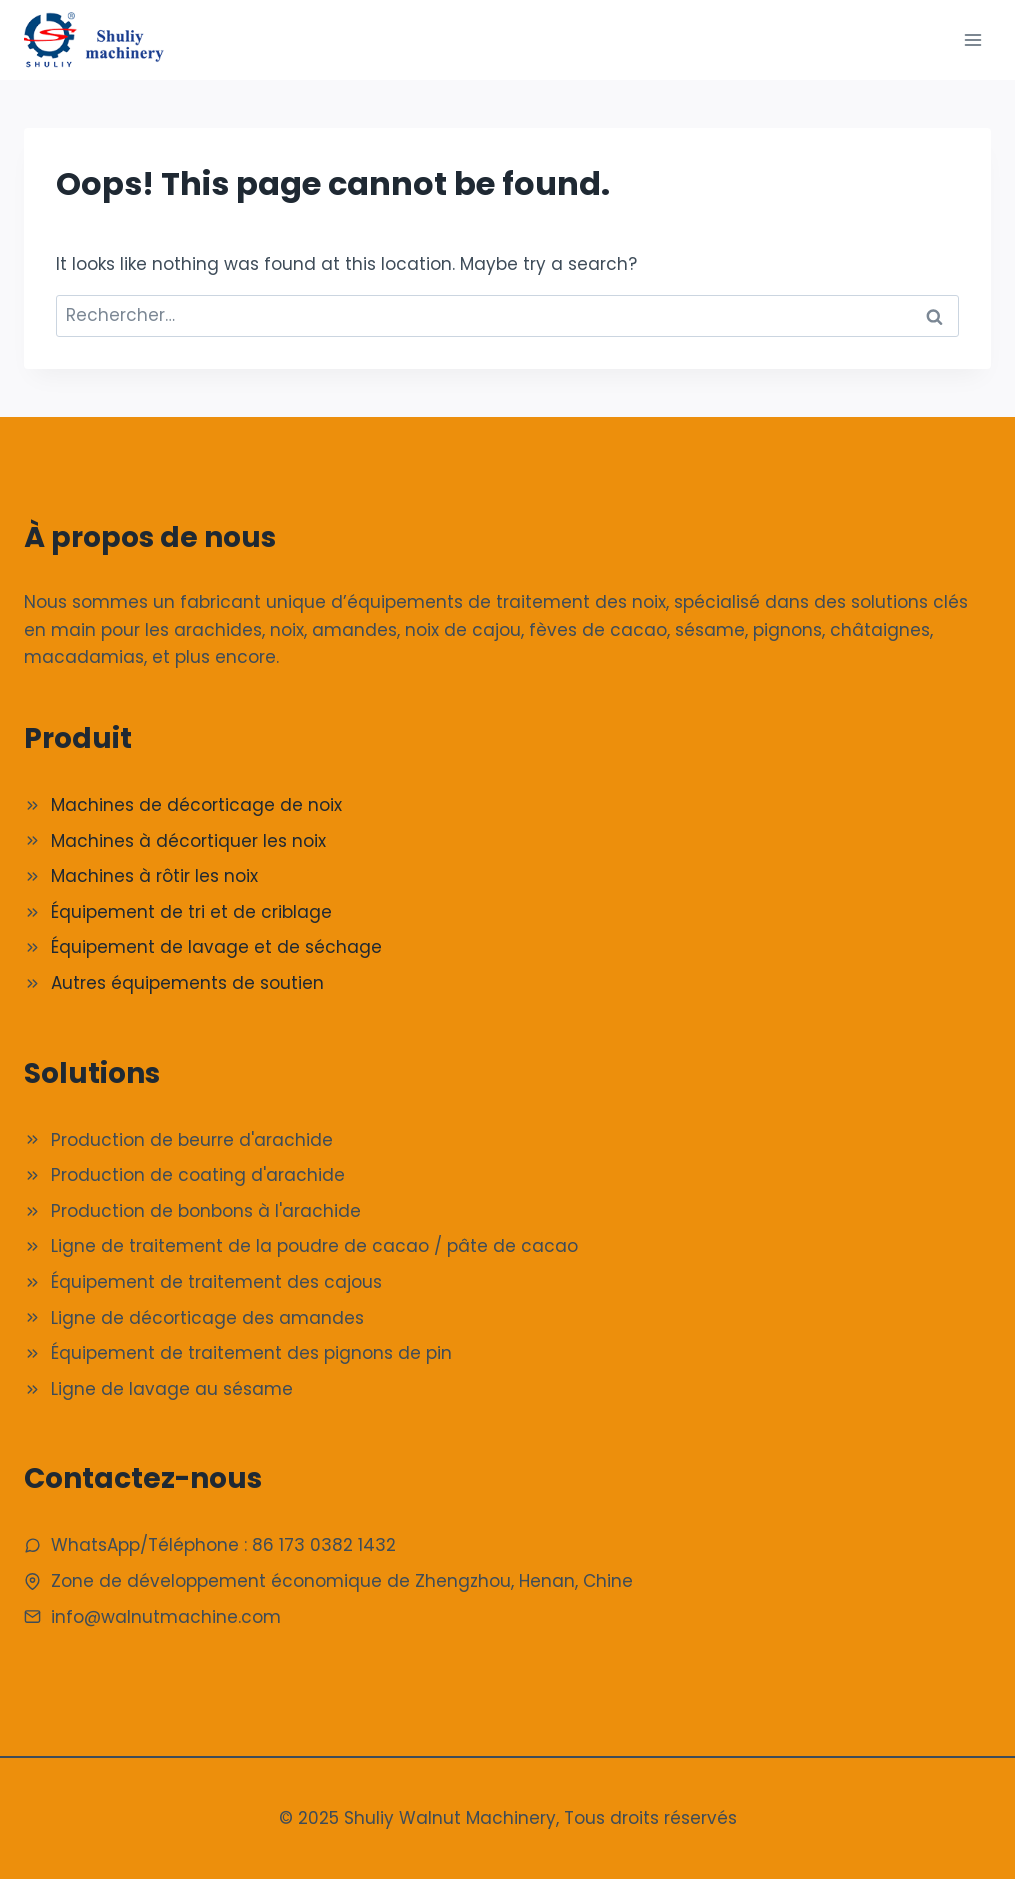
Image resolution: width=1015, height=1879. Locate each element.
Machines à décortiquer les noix (188, 841)
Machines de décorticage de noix (196, 805)
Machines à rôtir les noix (154, 876)
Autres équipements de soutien (187, 983)
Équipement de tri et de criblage (191, 912)
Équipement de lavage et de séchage (216, 947)
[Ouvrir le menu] (972, 39)
